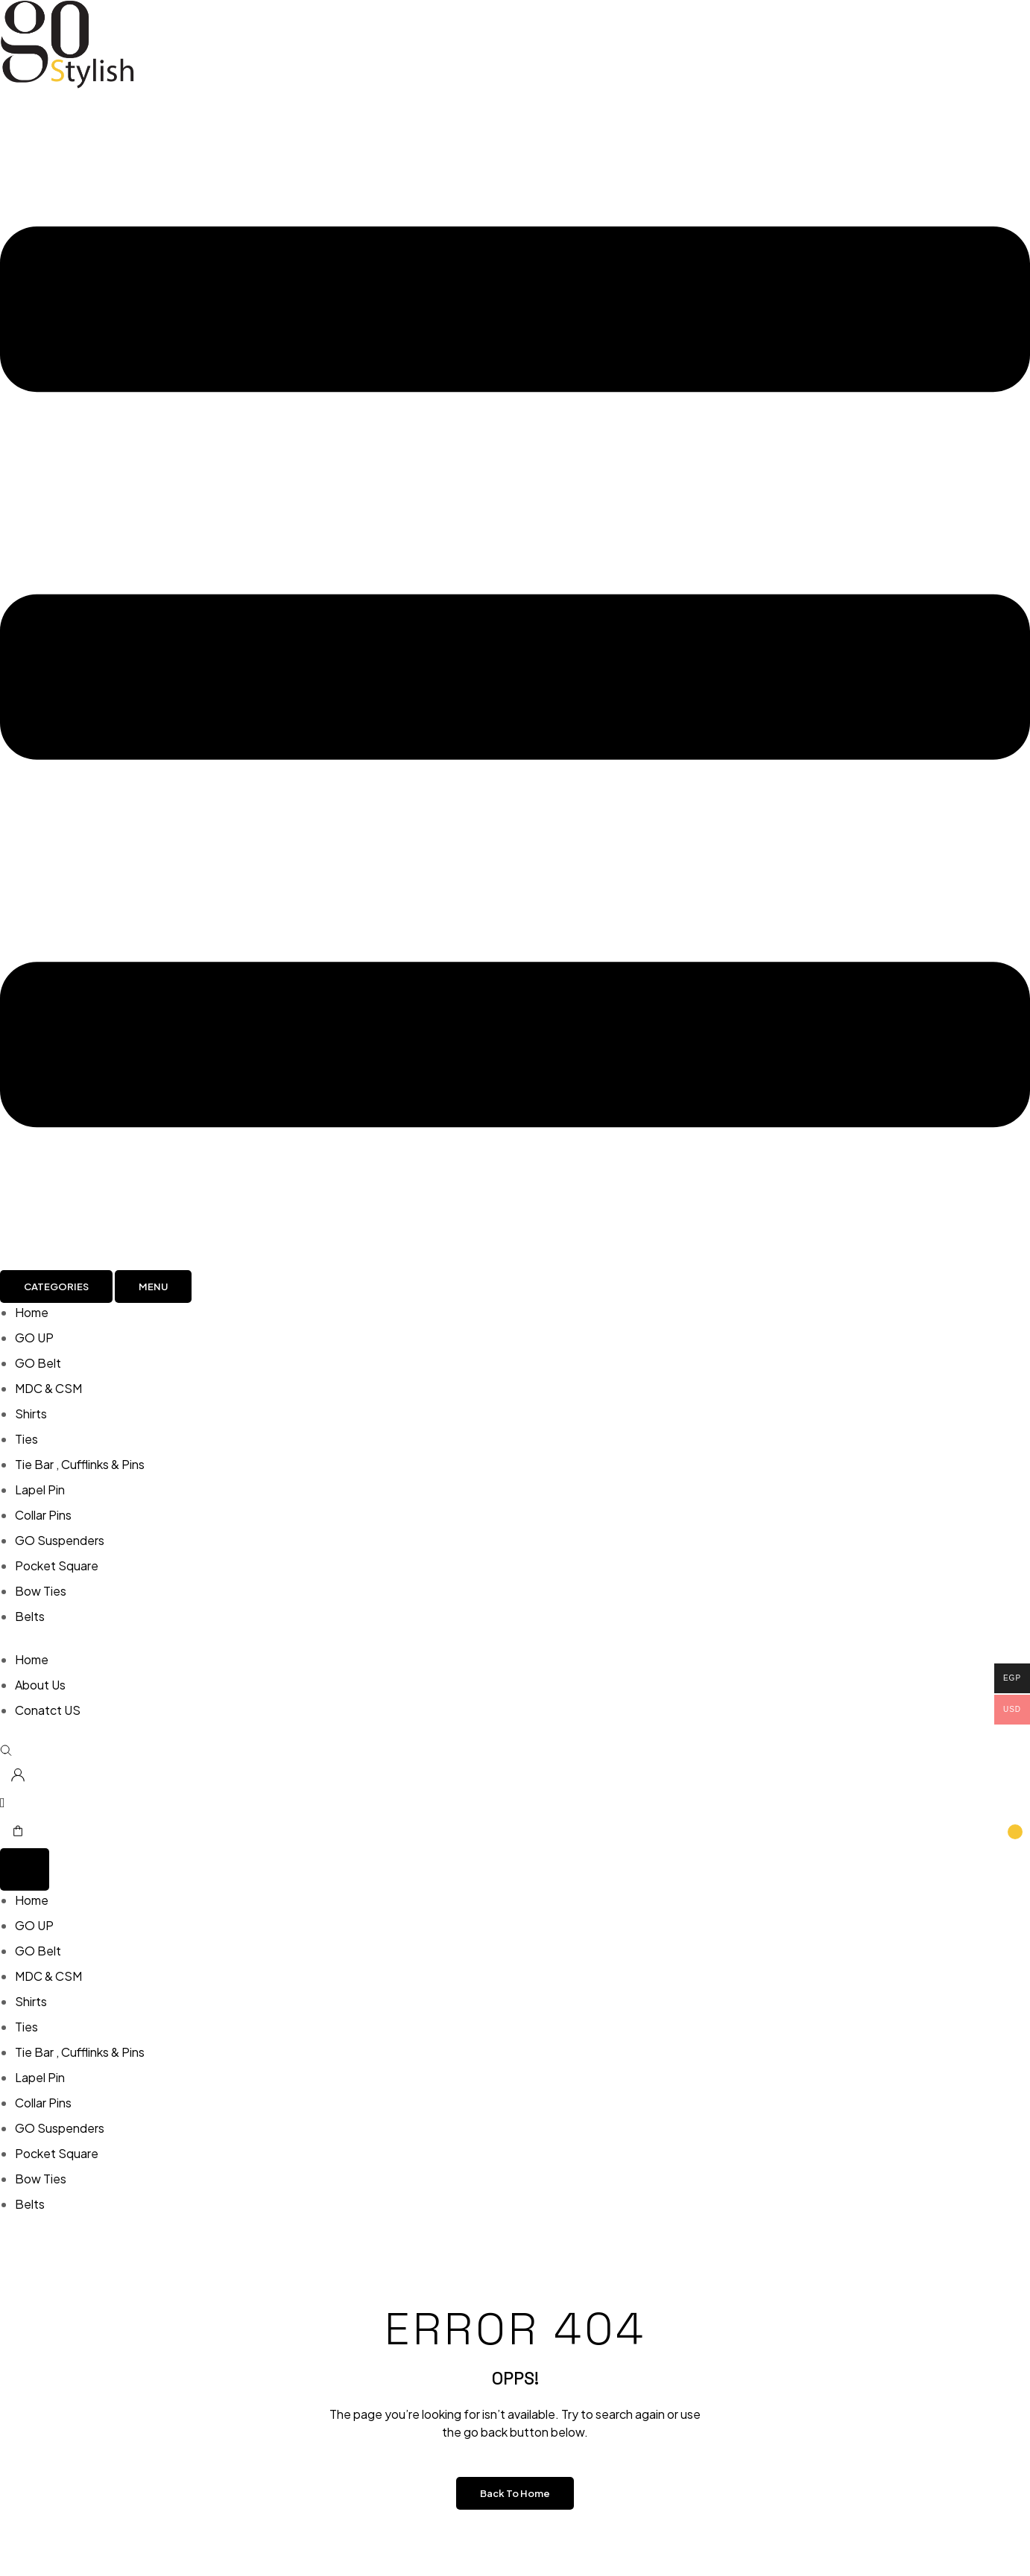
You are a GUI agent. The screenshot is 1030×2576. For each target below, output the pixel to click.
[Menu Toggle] (24, 1869)
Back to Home (515, 2493)
